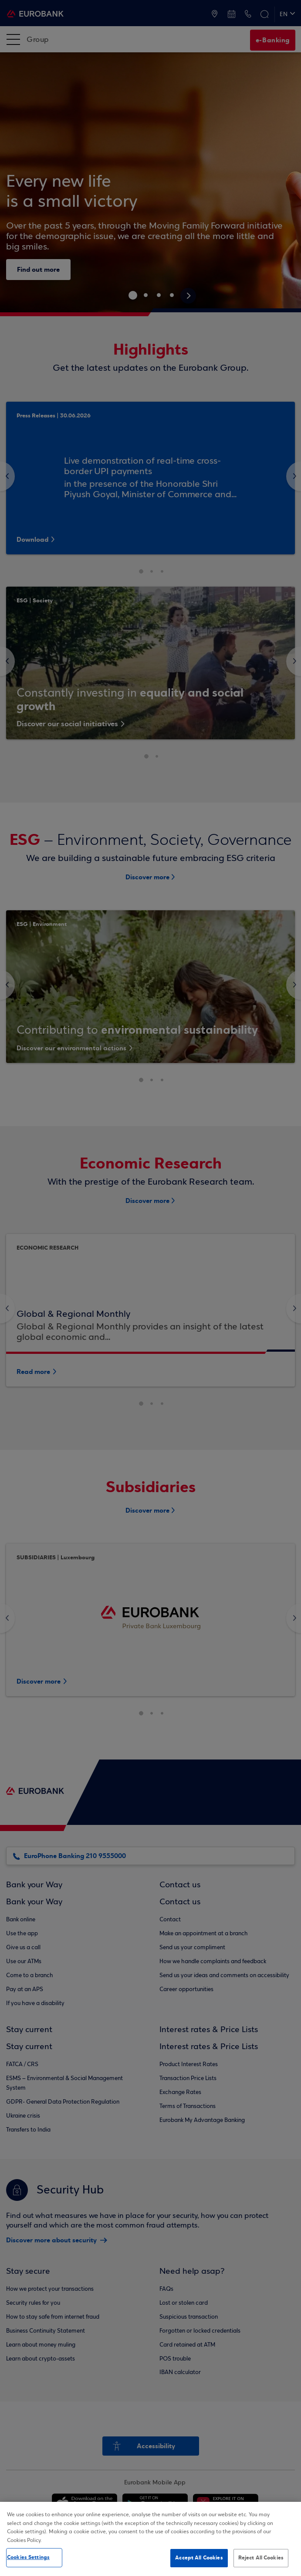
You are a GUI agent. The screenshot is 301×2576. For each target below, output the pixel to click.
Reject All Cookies (261, 2557)
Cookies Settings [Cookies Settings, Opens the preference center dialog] (28, 2557)
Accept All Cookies (199, 2557)
